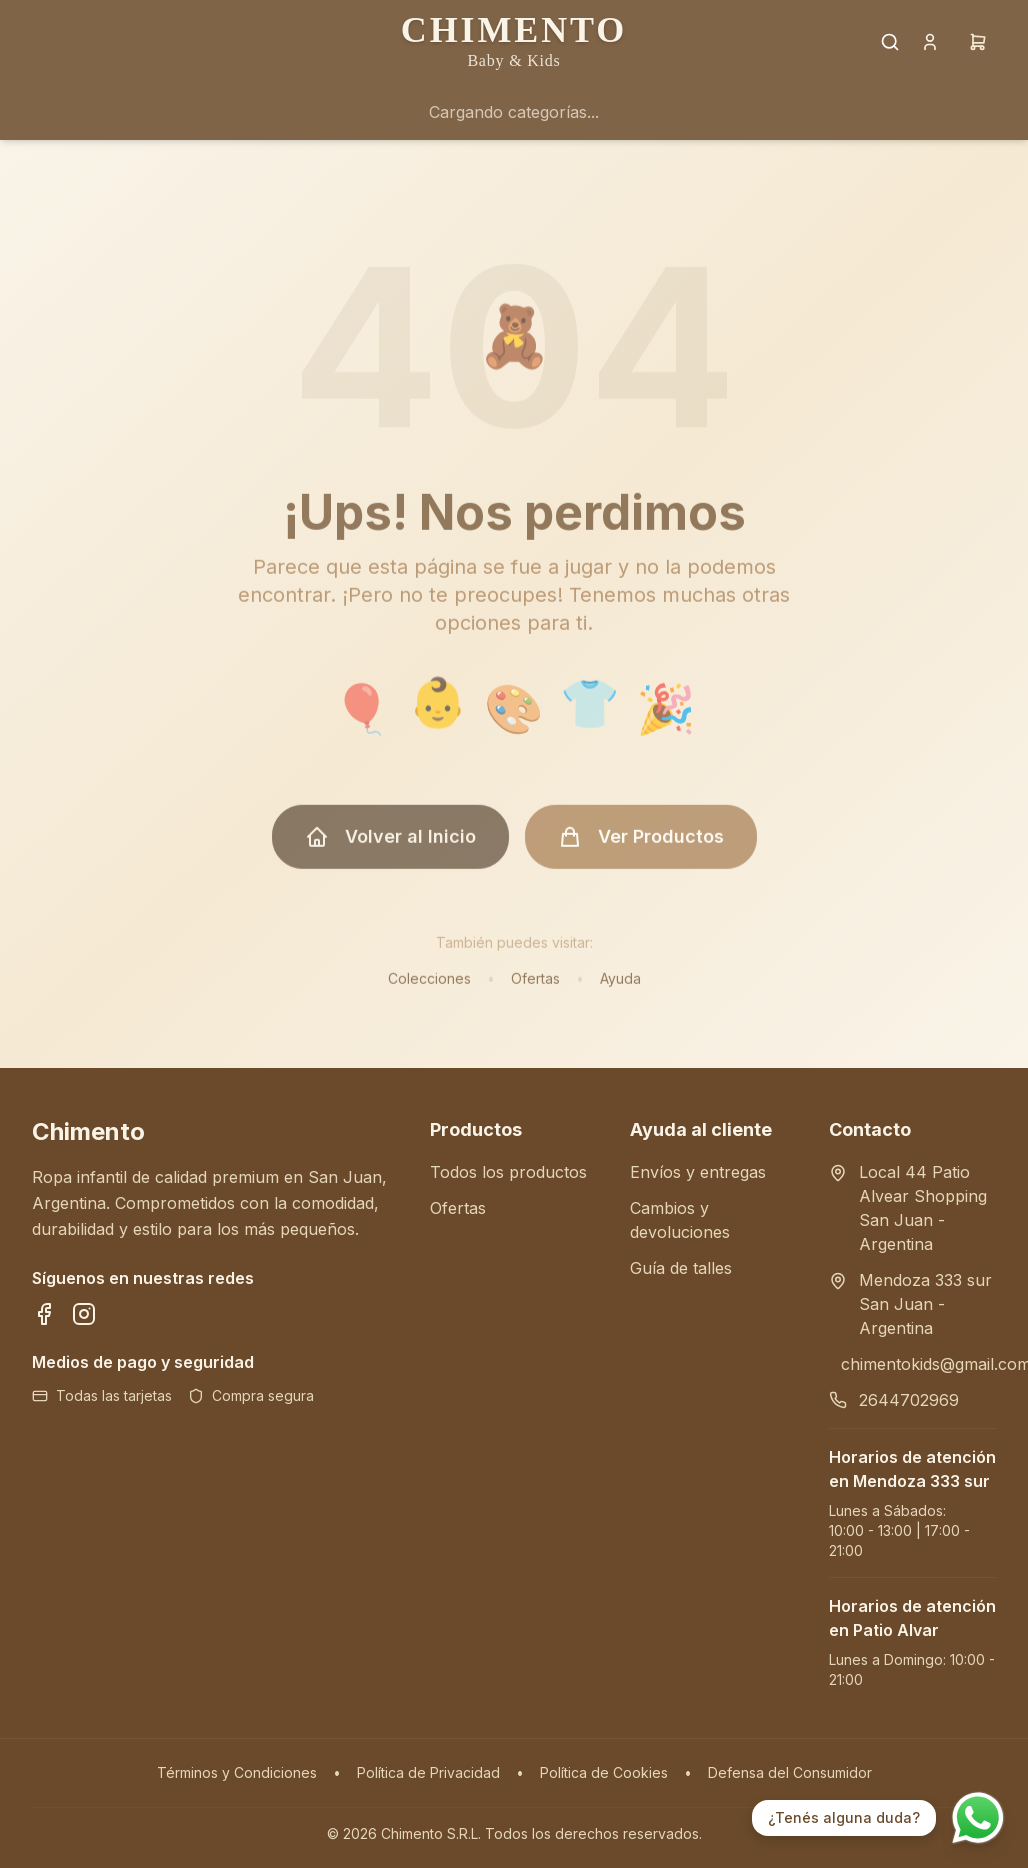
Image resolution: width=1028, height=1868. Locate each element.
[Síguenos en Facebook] (44, 1314)
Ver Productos (641, 845)
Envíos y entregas (698, 1172)
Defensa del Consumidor (790, 1772)
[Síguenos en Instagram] (84, 1314)
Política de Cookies (604, 1772)
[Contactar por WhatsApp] (978, 1818)
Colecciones (429, 986)
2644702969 (909, 1400)
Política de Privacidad (428, 1772)
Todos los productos (508, 1172)
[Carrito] (978, 42)
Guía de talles (681, 1268)
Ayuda (620, 986)
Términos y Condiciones (237, 1772)
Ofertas (535, 986)
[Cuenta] (930, 42)
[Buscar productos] (890, 42)
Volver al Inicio (390, 845)
